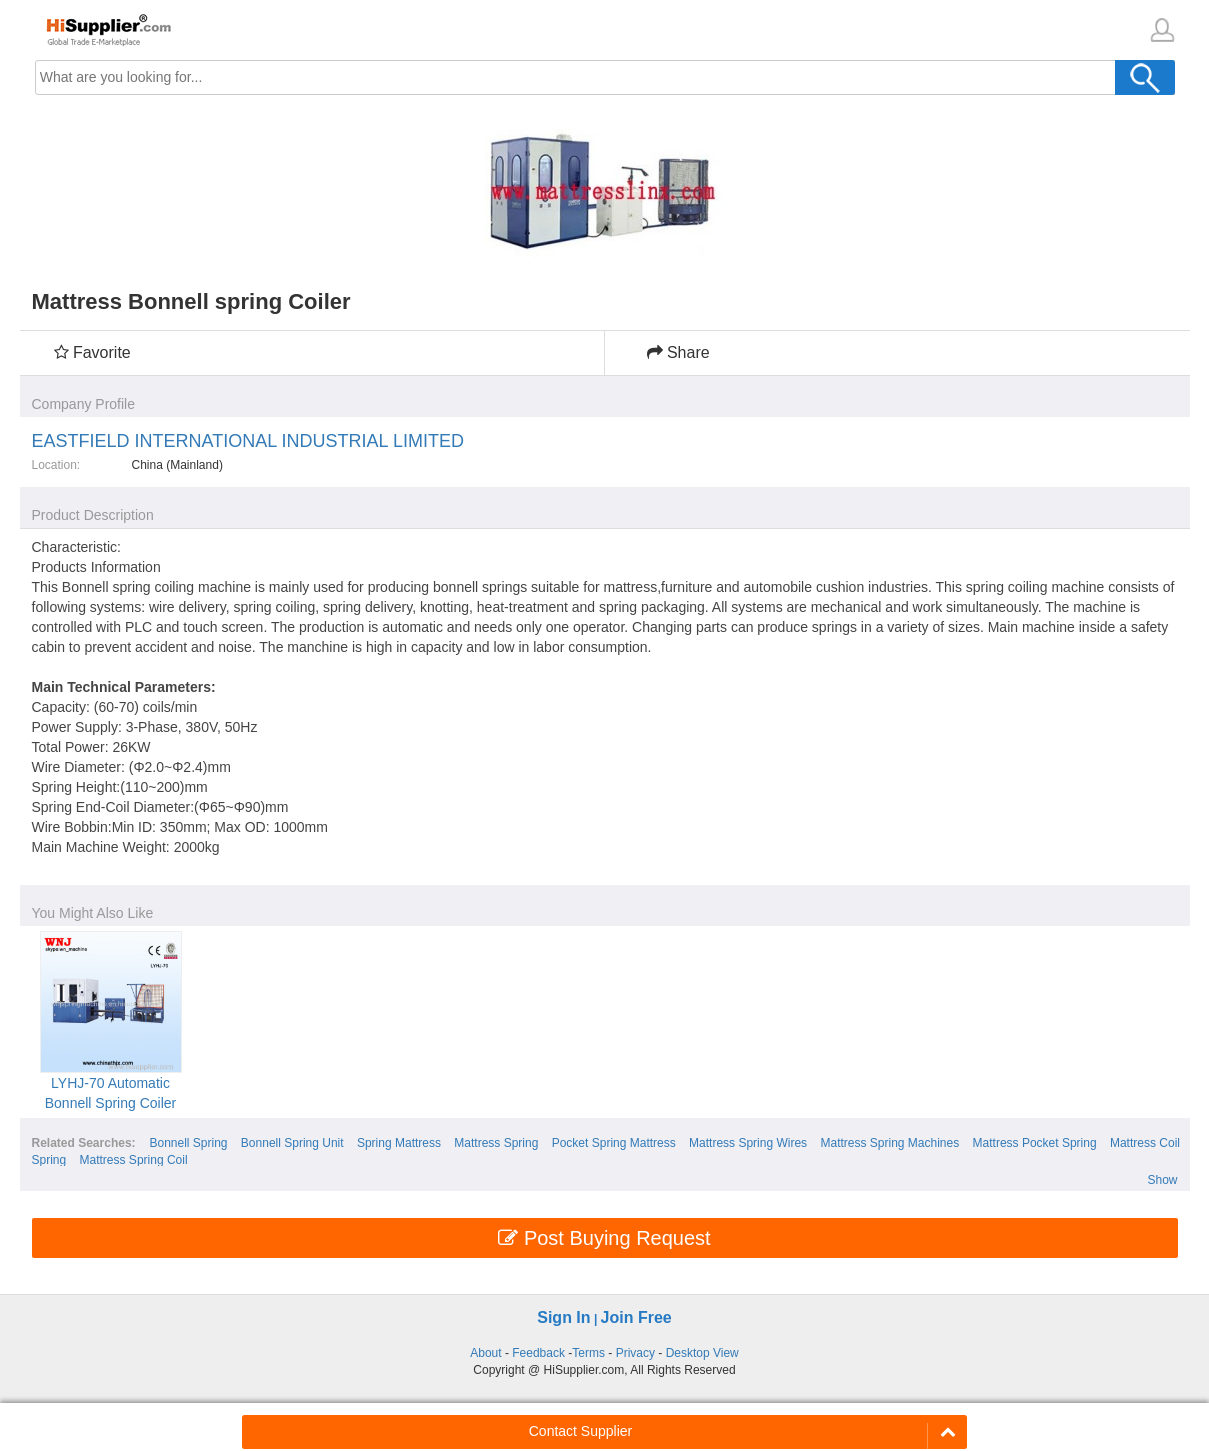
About (485, 1353)
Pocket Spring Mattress (614, 1143)
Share (678, 352)
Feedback (538, 1353)
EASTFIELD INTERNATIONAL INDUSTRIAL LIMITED (248, 441)
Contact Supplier (581, 1431)
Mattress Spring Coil (134, 1160)
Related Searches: (84, 1143)
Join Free (636, 1317)
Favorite (92, 352)
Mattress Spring (496, 1143)
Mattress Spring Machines (889, 1143)
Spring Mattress (399, 1143)
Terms (588, 1353)
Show (1162, 1180)
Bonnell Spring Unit (292, 1143)
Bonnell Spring (188, 1143)
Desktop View (702, 1353)
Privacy (635, 1353)
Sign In (563, 1317)
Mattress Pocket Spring (1035, 1143)
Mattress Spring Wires (748, 1143)
